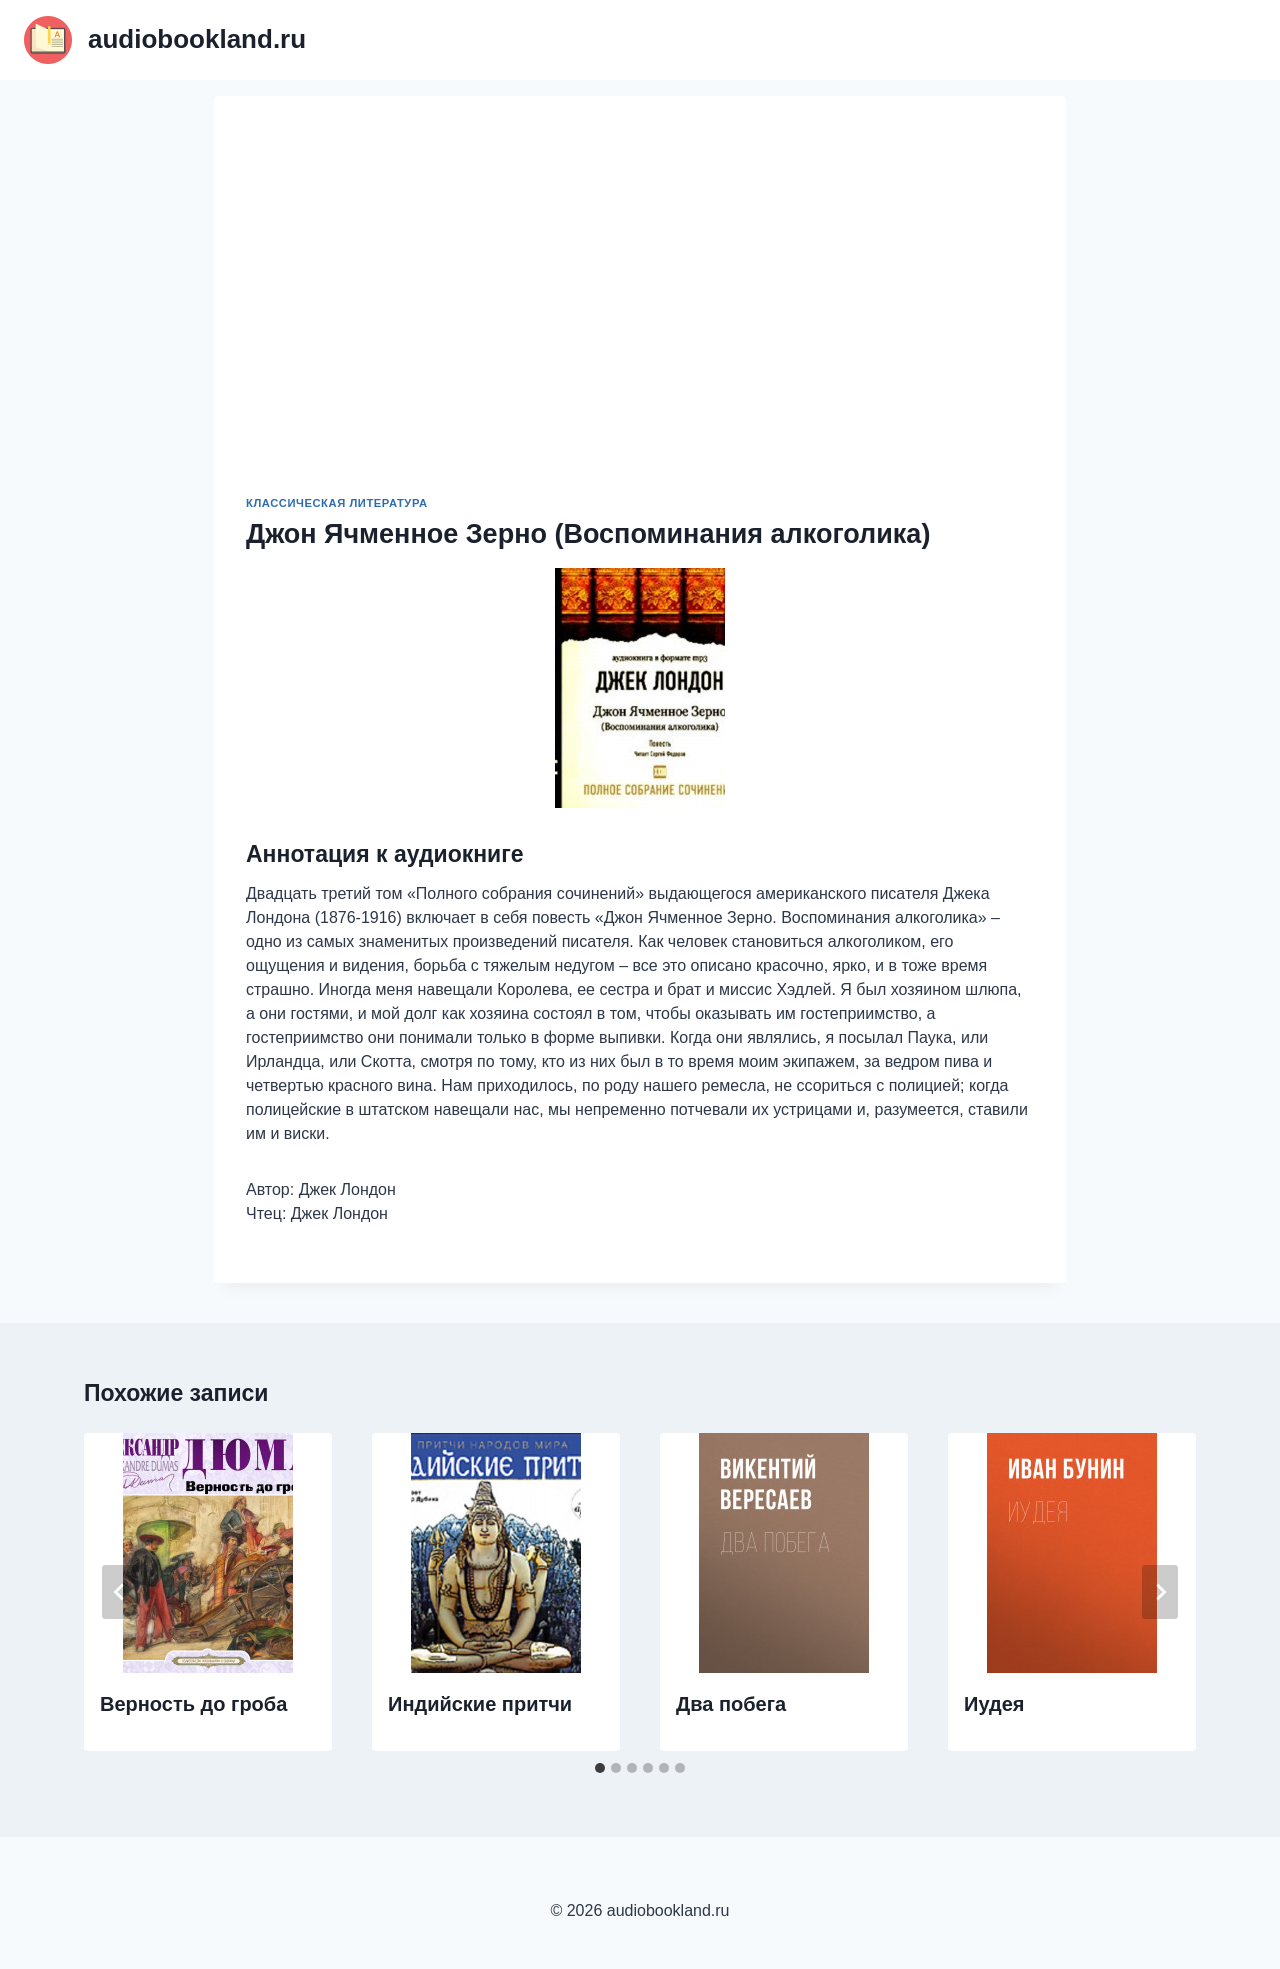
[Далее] (1160, 1592)
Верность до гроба (193, 1704)
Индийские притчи (480, 1704)
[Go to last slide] (120, 1592)
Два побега (731, 1704)
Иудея (994, 1704)
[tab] (600, 1768)
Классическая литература (337, 503)
